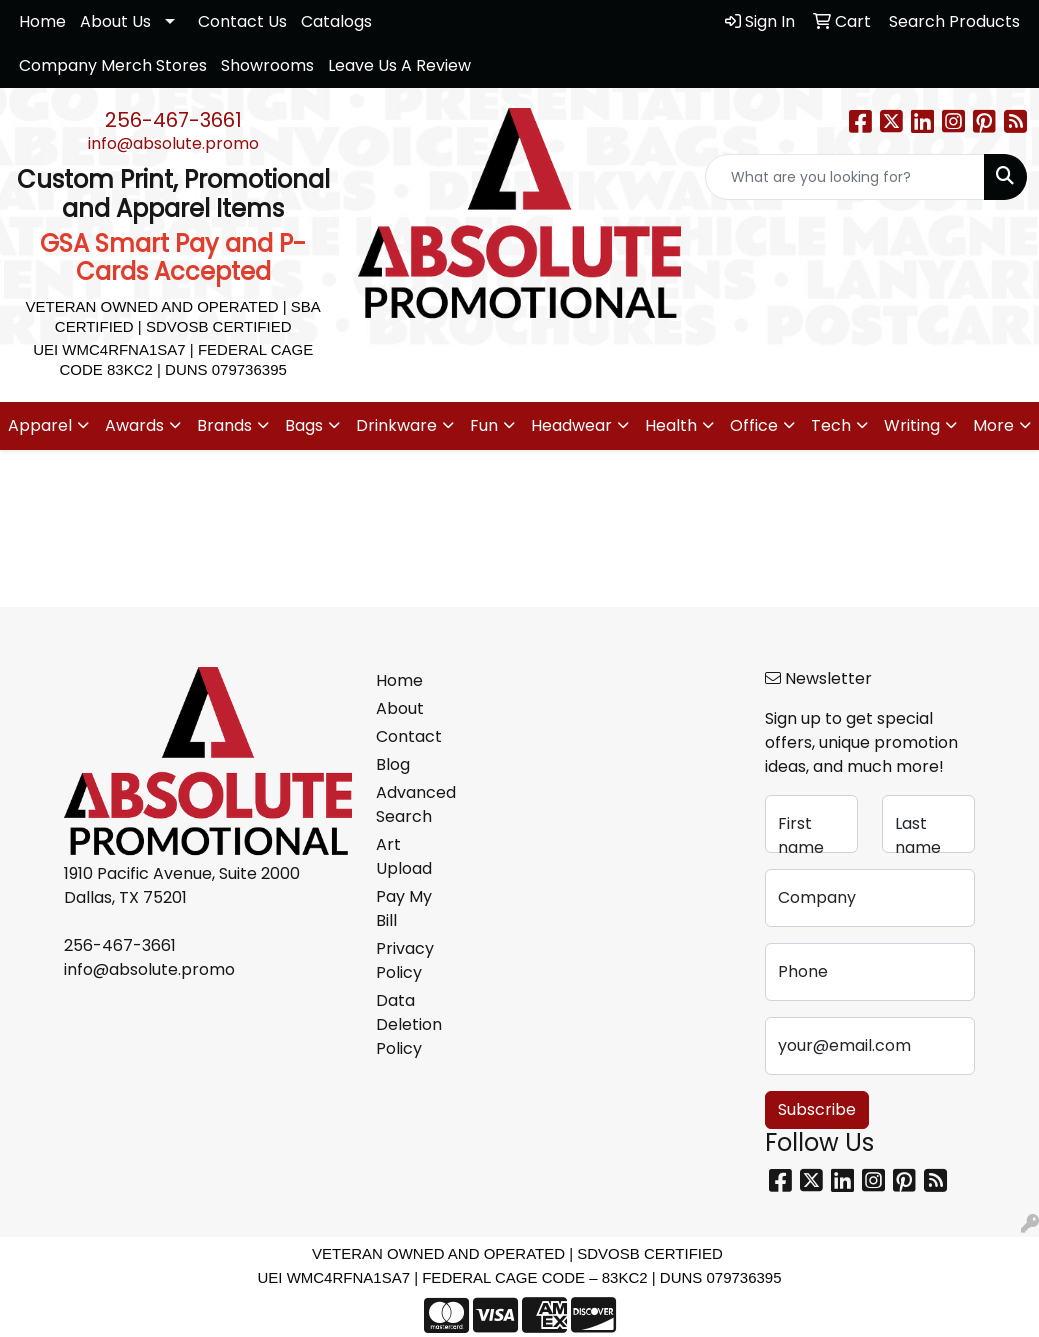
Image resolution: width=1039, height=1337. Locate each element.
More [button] (993, 425)
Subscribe (817, 1109)
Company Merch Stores (113, 65)
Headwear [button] (571, 425)
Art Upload (404, 856)
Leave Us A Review (399, 65)
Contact (409, 736)
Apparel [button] (40, 425)
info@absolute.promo (173, 143)
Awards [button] (134, 425)
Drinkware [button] (396, 425)
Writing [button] (912, 425)
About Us (115, 21)
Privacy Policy (405, 960)
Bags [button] (304, 425)
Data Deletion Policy (409, 1024)
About (400, 708)
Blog (393, 764)
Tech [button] (831, 425)
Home (42, 21)
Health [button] (671, 425)
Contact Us (242, 21)
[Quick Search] (845, 177)
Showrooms (267, 65)
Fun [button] (484, 425)
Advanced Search (412, 804)
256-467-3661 (173, 120)
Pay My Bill (404, 908)
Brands (224, 425)
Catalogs (336, 21)
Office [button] (754, 425)
